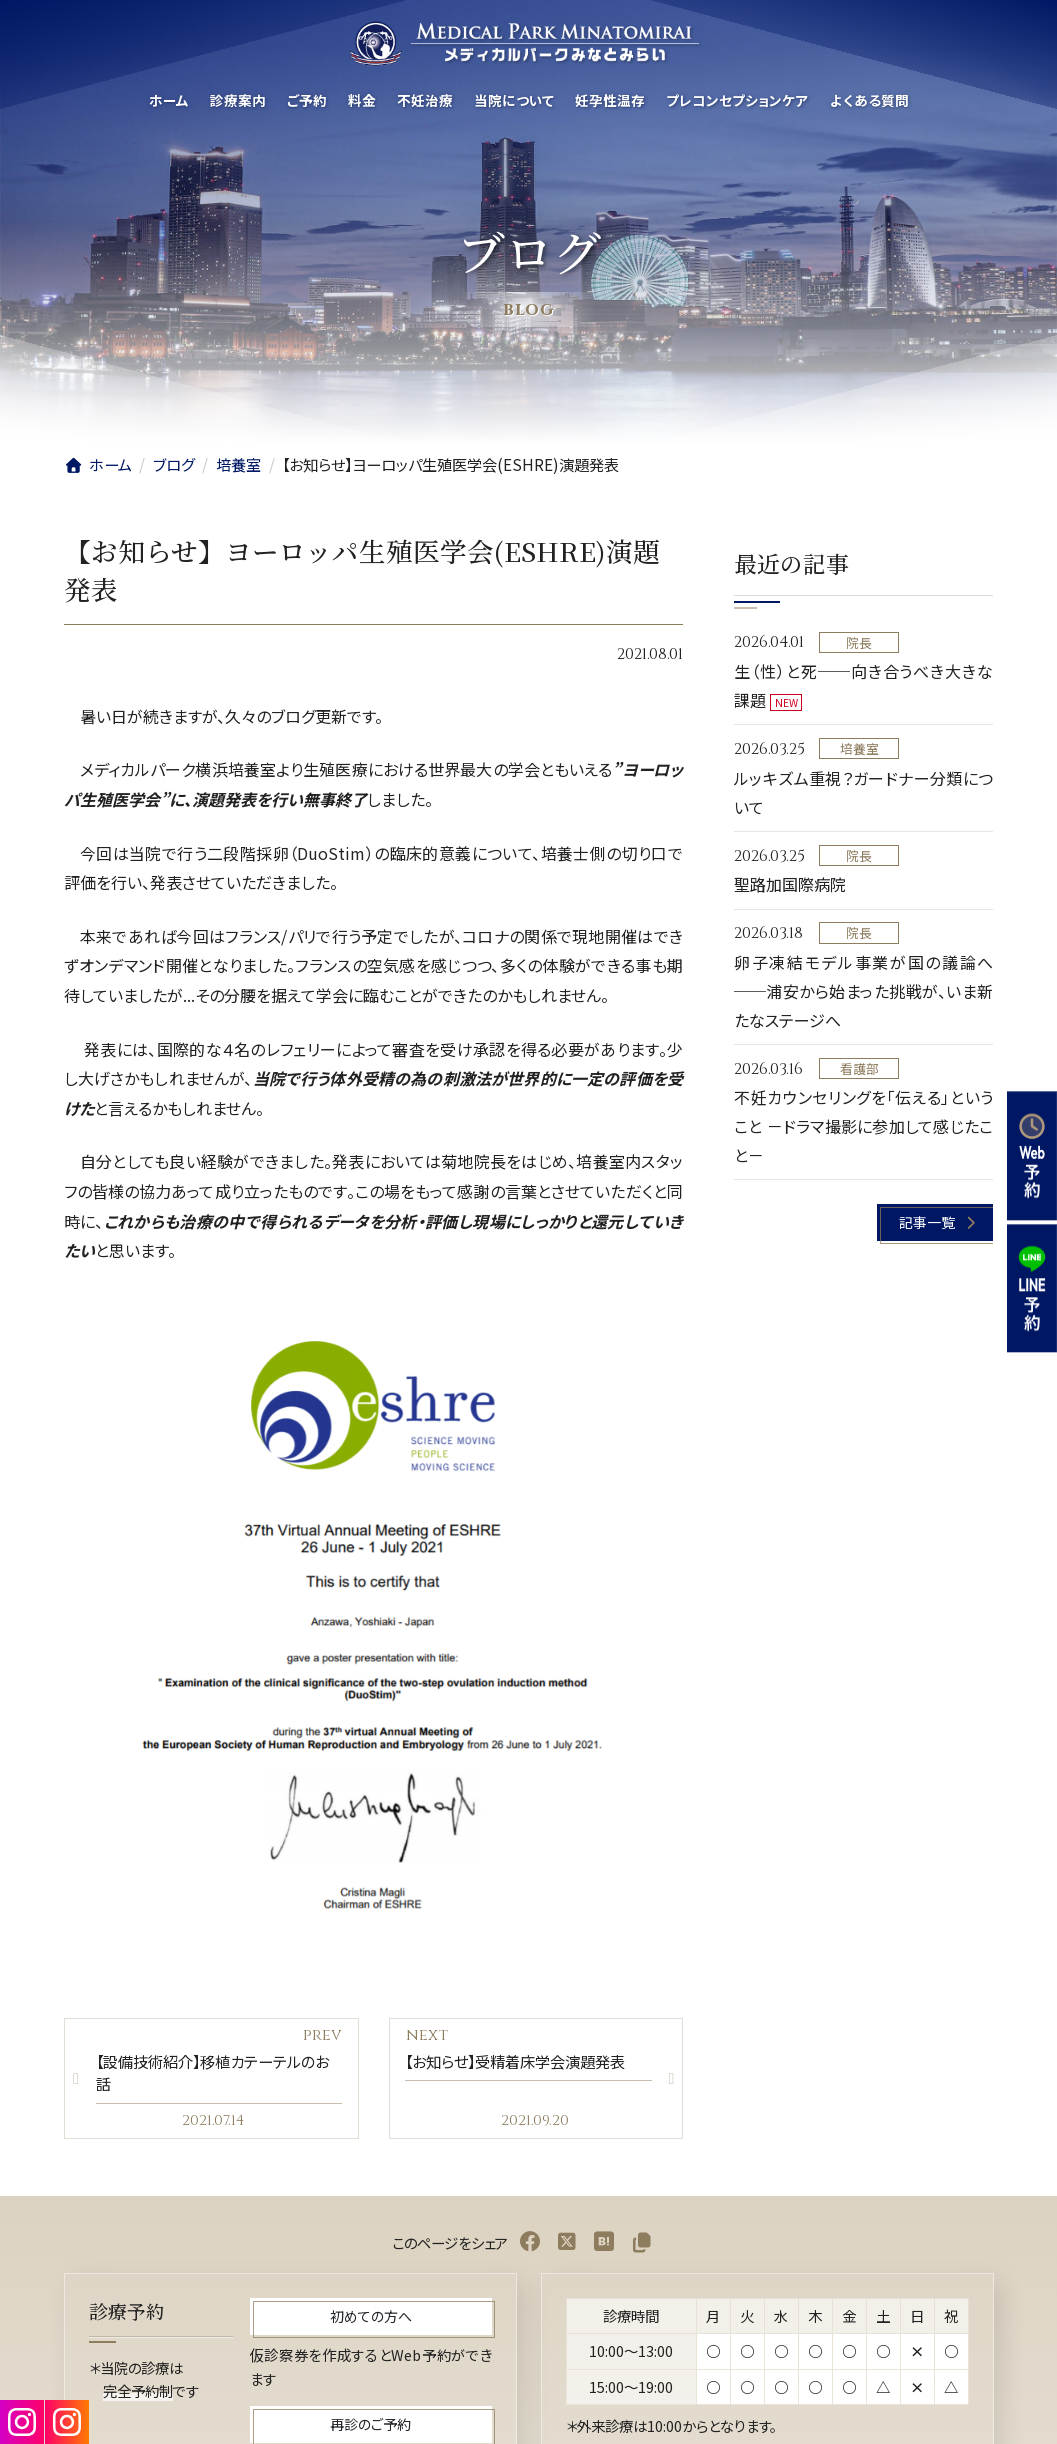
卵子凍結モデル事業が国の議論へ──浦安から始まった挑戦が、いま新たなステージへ (863, 991)
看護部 (859, 1068)
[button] (935, 1223)
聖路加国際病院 (790, 885)
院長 (860, 642)
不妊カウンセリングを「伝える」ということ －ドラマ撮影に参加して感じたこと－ (863, 1127)
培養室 (859, 748)
